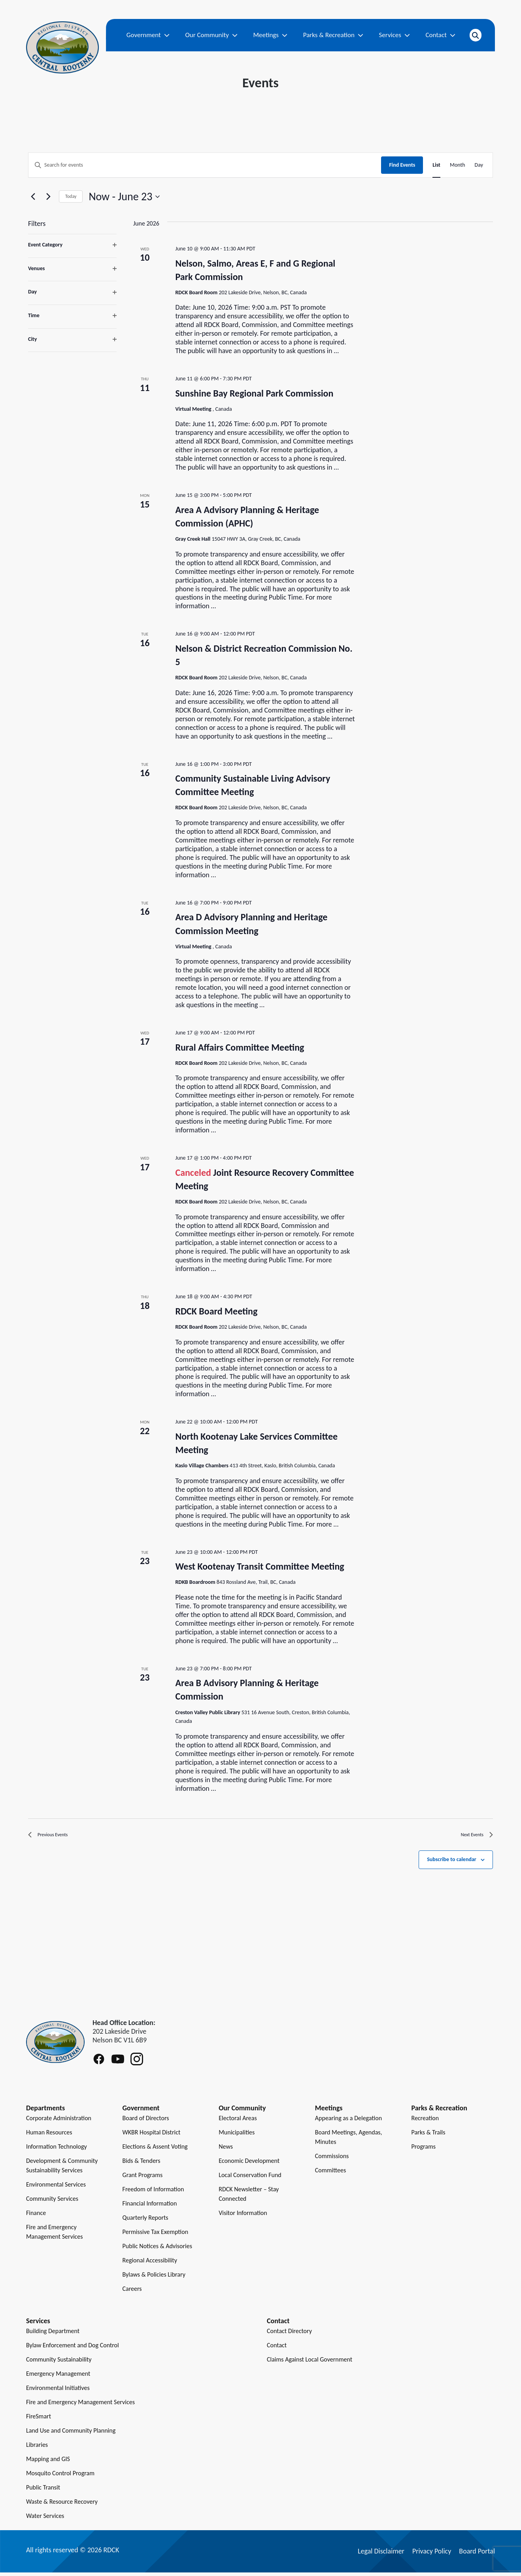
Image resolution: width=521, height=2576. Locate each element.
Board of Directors (146, 2121)
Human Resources (49, 2136)
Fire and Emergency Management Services (80, 2405)
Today (70, 196)
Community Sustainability (59, 2363)
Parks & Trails (428, 2136)
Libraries (37, 2448)
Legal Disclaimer (381, 2554)
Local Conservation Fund (250, 2178)
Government (148, 35)
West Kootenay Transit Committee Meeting (259, 1566)
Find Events (402, 165)
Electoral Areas (238, 2121)
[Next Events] (48, 196)
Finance (36, 2216)
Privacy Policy (431, 2554)
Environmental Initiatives (58, 2391)
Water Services (45, 2519)
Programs (423, 2150)
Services (394, 35)
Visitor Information (243, 2216)
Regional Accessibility (150, 2264)
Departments (45, 2111)
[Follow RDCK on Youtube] (117, 2062)
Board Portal (477, 2554)
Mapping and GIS (48, 2462)
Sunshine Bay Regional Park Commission (254, 393)
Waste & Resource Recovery (62, 2505)
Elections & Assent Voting (155, 2150)
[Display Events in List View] (436, 165)
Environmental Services (56, 2188)
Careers (132, 2292)
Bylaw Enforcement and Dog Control (72, 2348)
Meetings (270, 35)
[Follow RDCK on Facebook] (98, 2062)
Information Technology (56, 2150)
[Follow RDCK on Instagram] (136, 2062)
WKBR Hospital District (152, 2136)
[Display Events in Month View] (457, 165)
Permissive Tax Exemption (156, 2235)
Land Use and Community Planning (70, 2434)
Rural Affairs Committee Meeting (239, 1047)
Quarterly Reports (145, 2221)
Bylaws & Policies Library (154, 2278)
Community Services (52, 2202)
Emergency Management (58, 2377)
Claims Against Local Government (309, 2363)
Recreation (425, 2121)
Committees (330, 2173)
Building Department (52, 2334)
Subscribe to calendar (451, 1863)
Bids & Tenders (141, 2164)
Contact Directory (289, 2334)
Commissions (332, 2159)
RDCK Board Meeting (216, 1311)
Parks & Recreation (333, 35)
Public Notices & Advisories (157, 2249)
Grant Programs (143, 2178)
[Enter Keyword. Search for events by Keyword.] (204, 165)
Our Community (211, 35)
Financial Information (150, 2207)
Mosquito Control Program (60, 2476)
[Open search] (475, 35)
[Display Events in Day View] (479, 165)
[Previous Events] (33, 196)
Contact (440, 35)
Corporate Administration (58, 2121)
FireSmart (38, 2420)
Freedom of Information (153, 2192)
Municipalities (237, 2136)
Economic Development (249, 2164)
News (226, 2150)
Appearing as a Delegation (348, 2121)
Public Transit (43, 2491)
